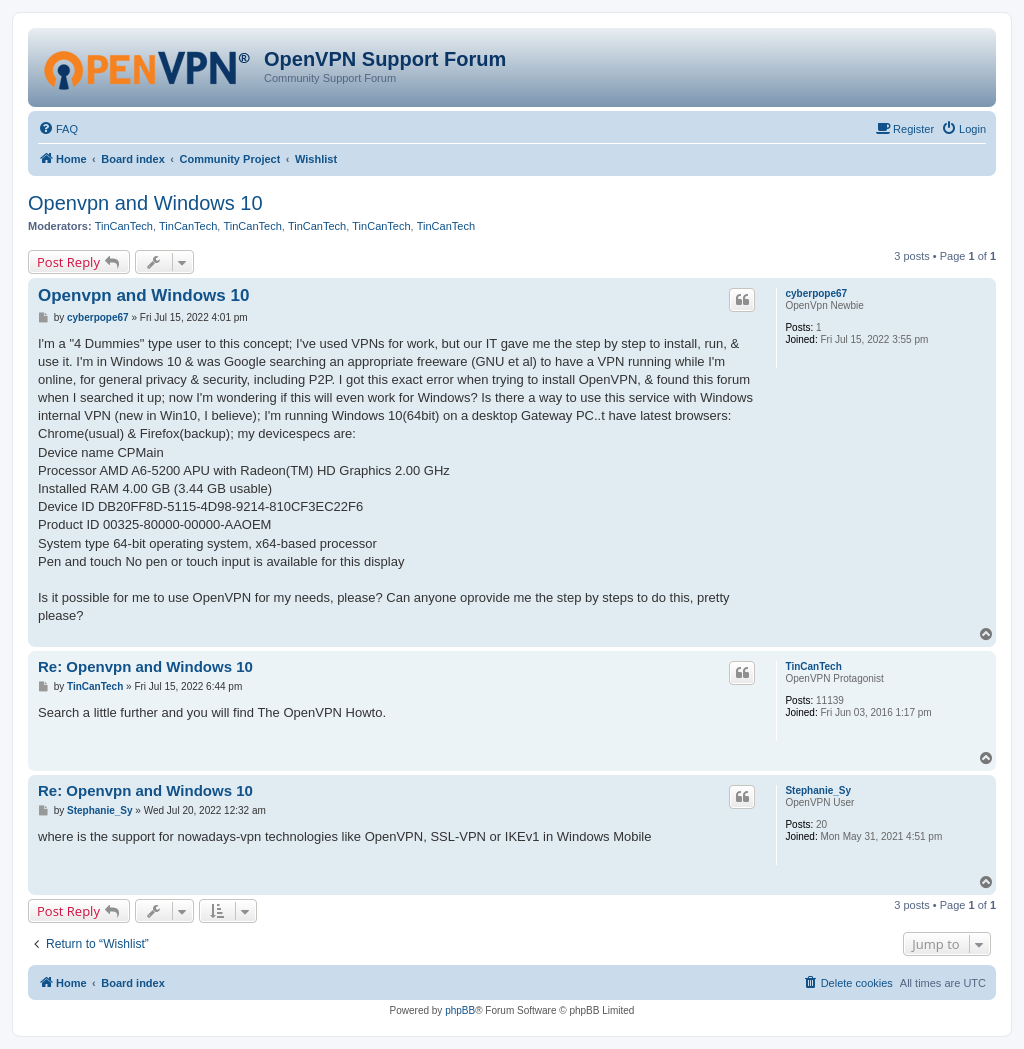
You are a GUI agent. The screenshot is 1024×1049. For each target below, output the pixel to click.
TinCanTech (124, 226)
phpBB (460, 1010)
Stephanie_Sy (818, 790)
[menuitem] (58, 129)
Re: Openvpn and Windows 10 (145, 666)
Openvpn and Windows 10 (145, 203)
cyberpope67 (816, 293)
